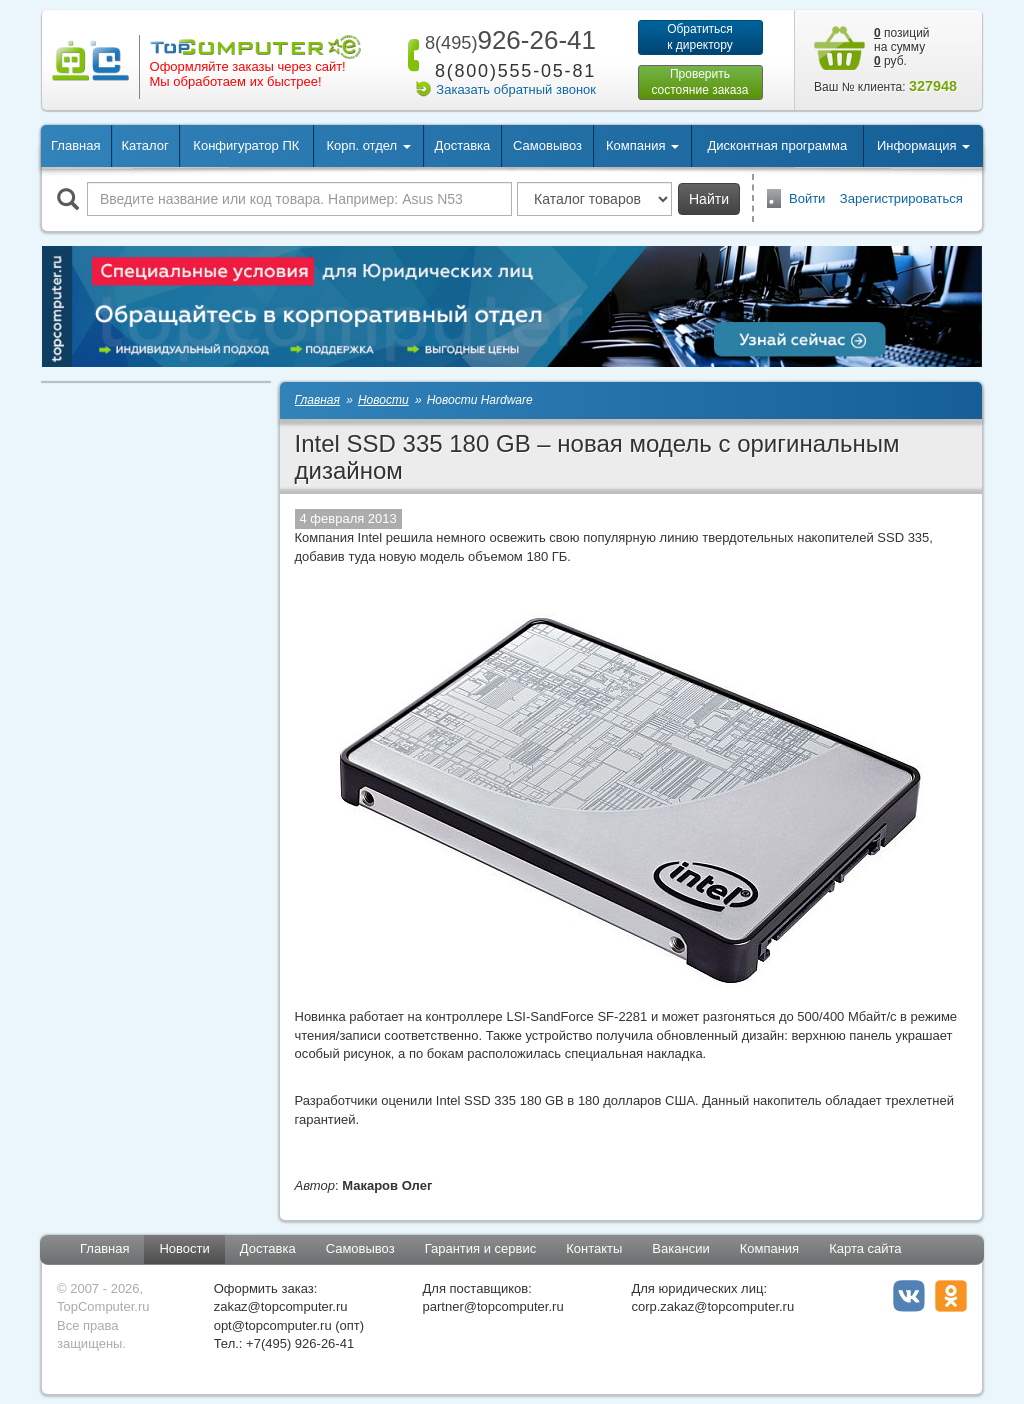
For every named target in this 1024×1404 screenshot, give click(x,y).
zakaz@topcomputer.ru (281, 1306)
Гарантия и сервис (481, 1248)
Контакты (594, 1248)
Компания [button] (642, 145)
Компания (770, 1248)
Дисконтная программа (778, 145)
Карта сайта (865, 1248)
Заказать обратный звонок (516, 89)
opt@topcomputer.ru (273, 1325)
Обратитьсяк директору (700, 37)
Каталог (144, 145)
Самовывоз (547, 145)
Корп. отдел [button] (368, 145)
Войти (807, 198)
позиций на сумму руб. (902, 47)
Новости (184, 1248)
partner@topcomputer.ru (493, 1306)
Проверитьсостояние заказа (699, 82)
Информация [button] (923, 145)
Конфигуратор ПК (246, 145)
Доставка (462, 145)
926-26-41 (507, 40)
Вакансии (680, 1248)
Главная (75, 145)
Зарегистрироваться (901, 198)
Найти (709, 199)
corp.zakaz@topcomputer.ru (712, 1306)
